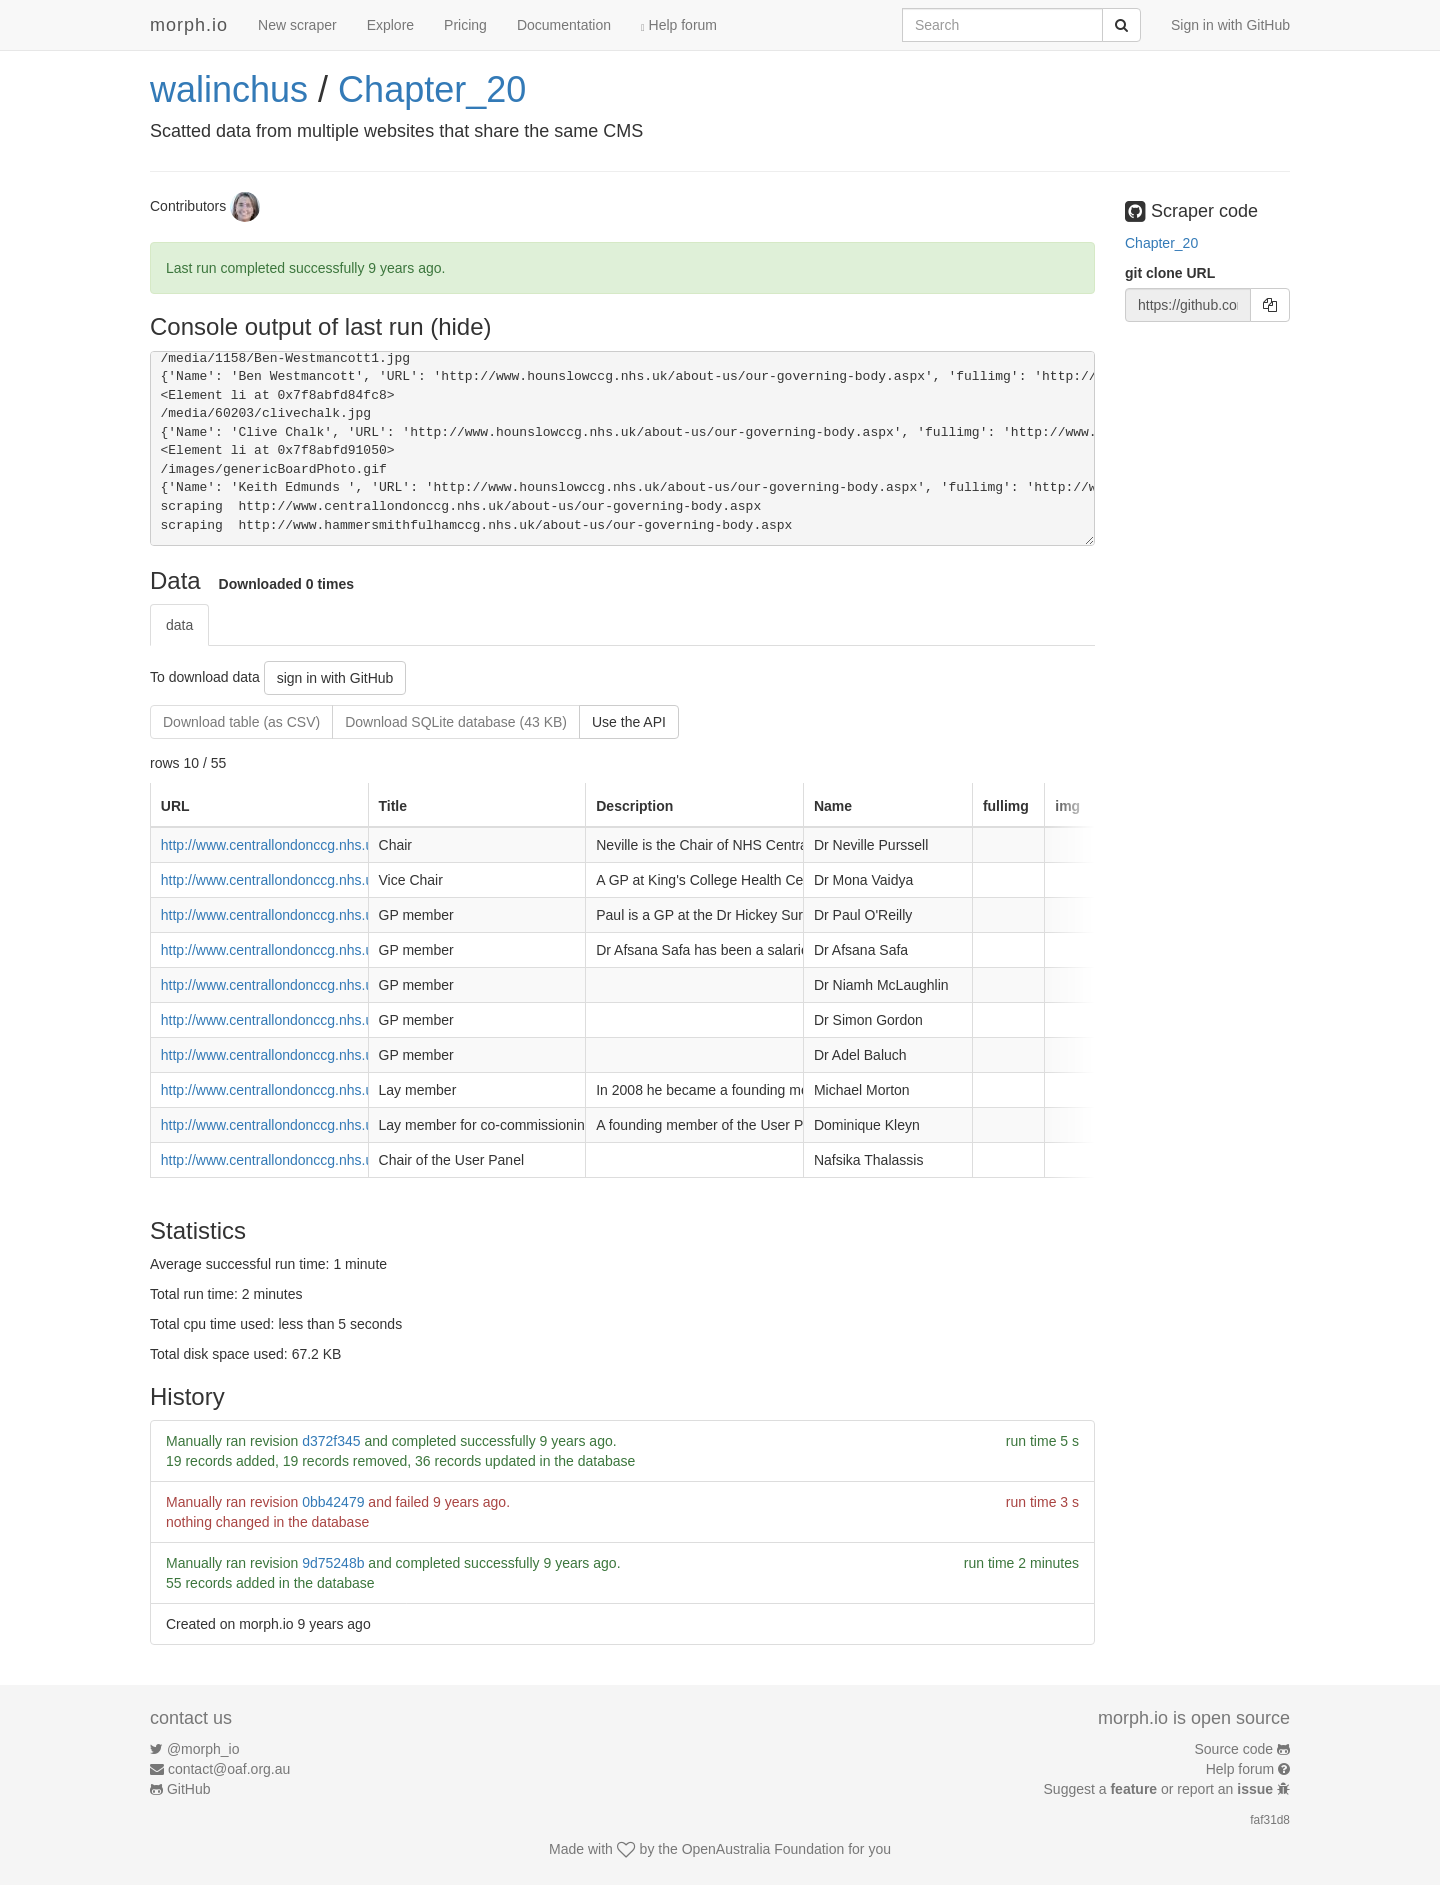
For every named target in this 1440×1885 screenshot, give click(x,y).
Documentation (564, 25)
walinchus (229, 89)
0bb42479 (333, 1502)
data (179, 625)
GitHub (189, 1789)
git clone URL (1170, 273)
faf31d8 (1270, 1820)
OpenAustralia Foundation (763, 1849)
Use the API (629, 722)
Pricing (465, 25)
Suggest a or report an (1160, 1789)
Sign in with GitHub (1230, 25)
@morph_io (203, 1749)
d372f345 (331, 1441)
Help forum (679, 25)
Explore (390, 25)
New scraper (297, 25)
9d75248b (333, 1563)
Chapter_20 (432, 89)
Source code (1234, 1749)
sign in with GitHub (335, 678)
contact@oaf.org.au (229, 1769)
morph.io (189, 25)
